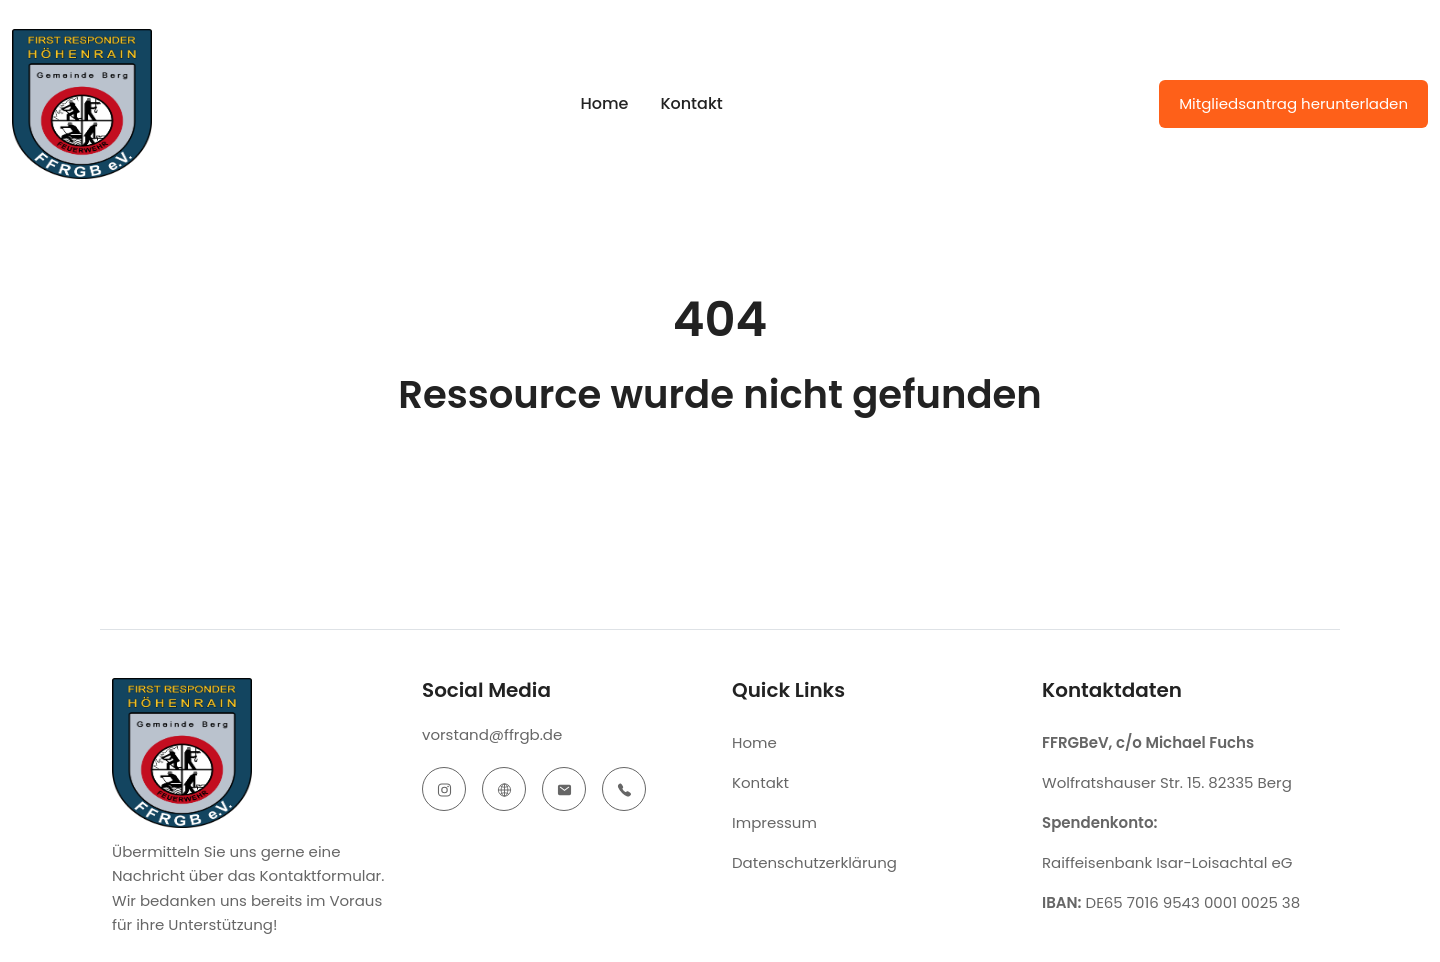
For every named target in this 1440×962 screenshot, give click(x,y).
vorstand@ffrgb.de (492, 734)
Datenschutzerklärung (814, 862)
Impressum (774, 822)
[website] (504, 789)
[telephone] (624, 789)
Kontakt (691, 103)
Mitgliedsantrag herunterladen (1293, 103)
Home (604, 103)
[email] (564, 789)
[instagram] (444, 789)
